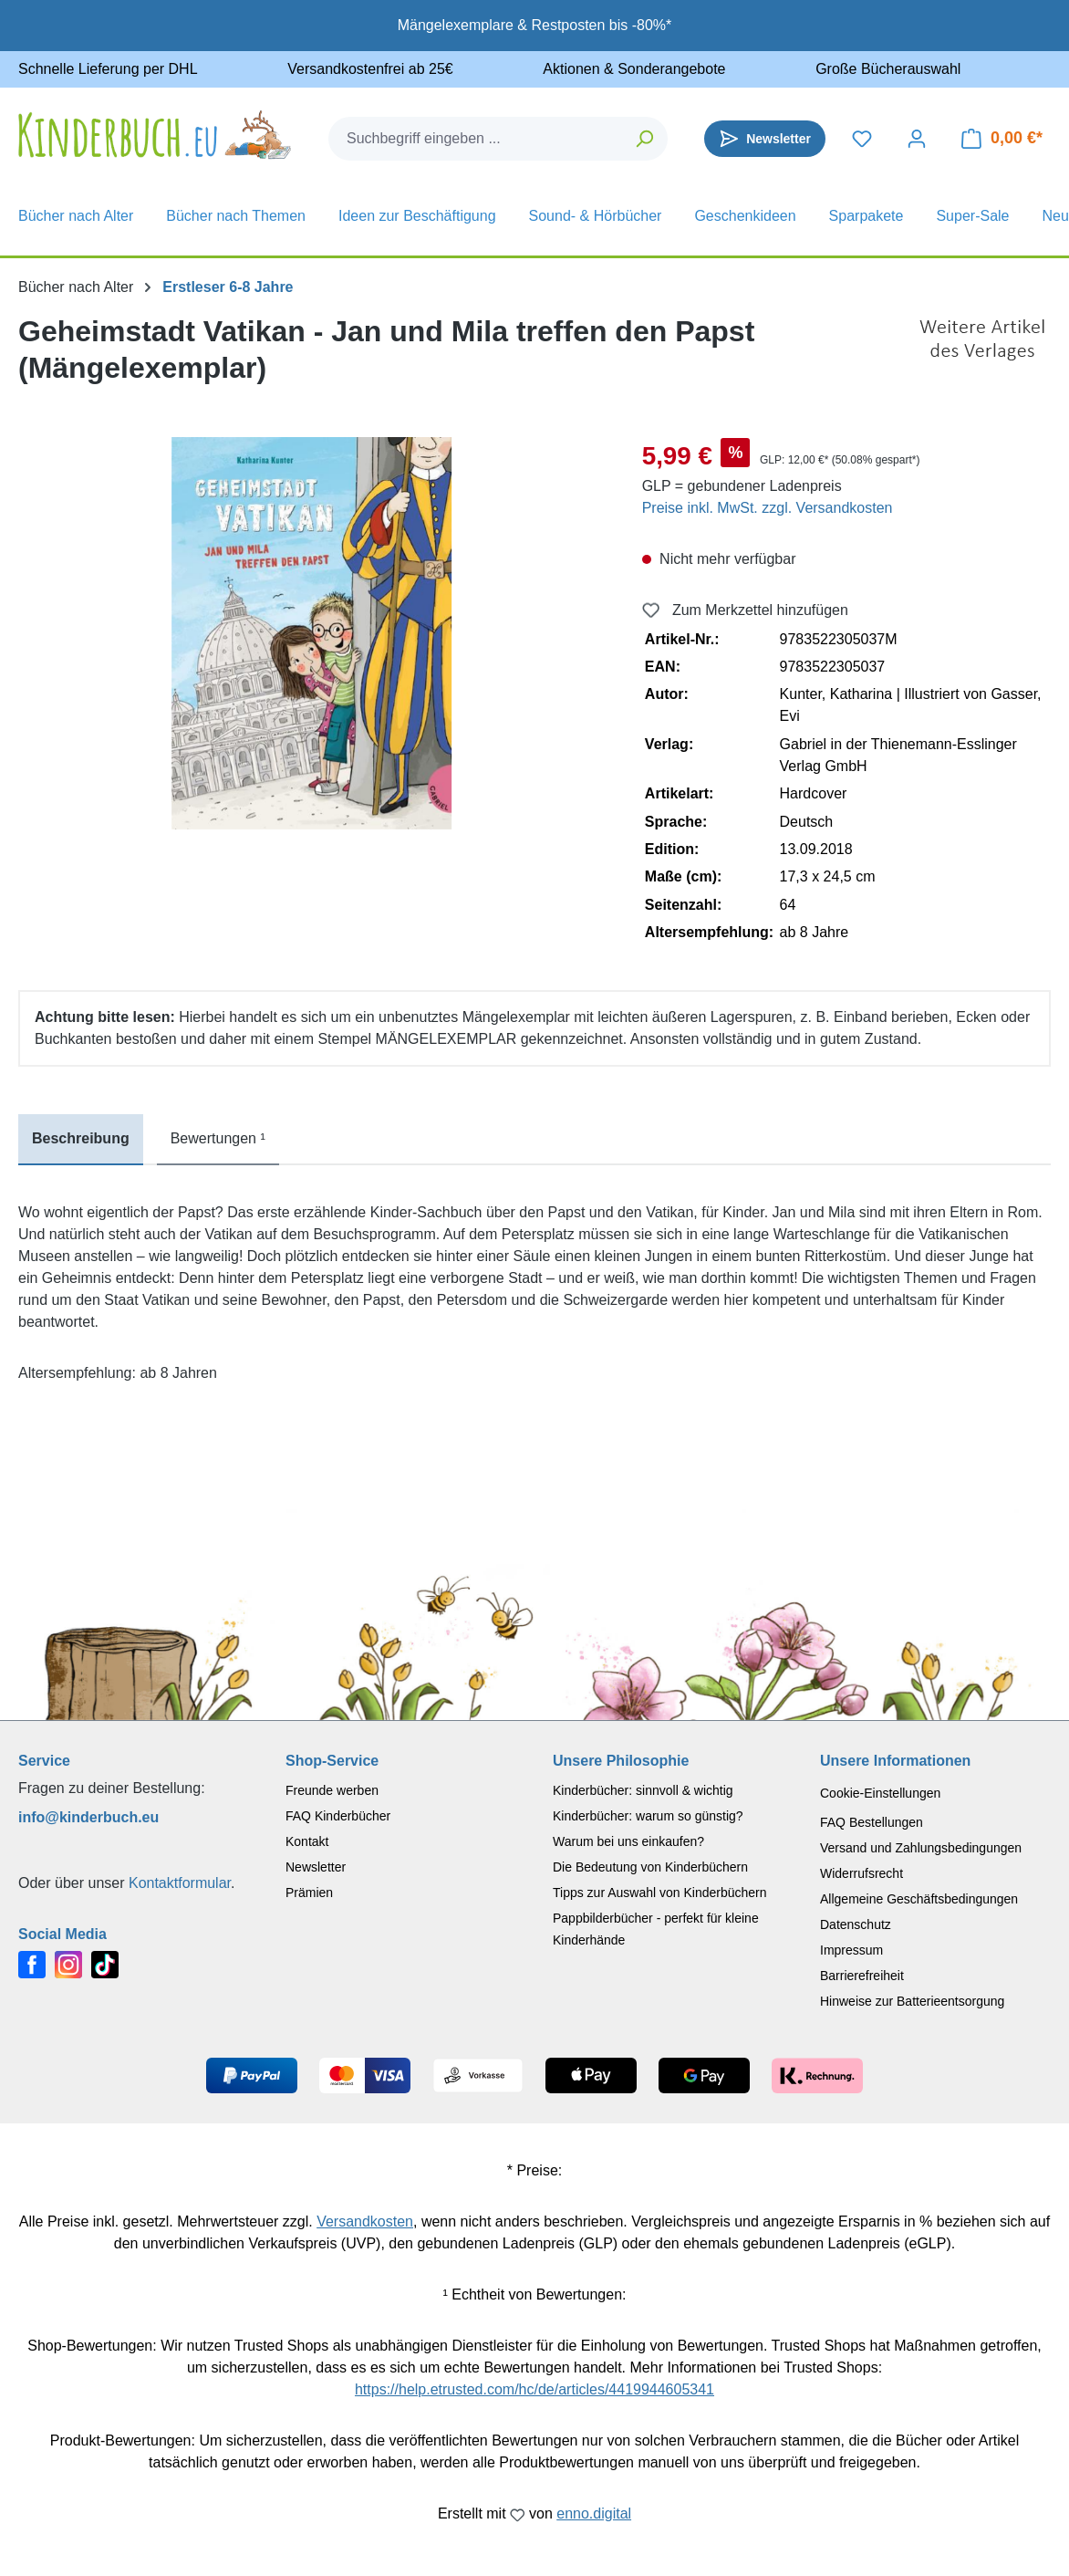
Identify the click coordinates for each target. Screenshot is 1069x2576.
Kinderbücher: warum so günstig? (648, 1816)
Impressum (851, 1950)
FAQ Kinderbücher (337, 1816)
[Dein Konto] (916, 139)
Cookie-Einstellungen (880, 1793)
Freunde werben (332, 1790)
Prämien (309, 1892)
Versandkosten (365, 2221)
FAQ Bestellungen (871, 1822)
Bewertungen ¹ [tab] (218, 1138)
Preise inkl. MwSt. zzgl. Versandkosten (767, 508)
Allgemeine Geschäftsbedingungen (919, 1899)
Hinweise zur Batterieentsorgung (912, 2001)
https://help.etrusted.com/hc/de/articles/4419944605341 (534, 2389)
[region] (312, 633)
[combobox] (476, 139)
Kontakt (306, 1841)
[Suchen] (645, 139)
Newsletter (315, 1867)
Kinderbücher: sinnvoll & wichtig (643, 1790)
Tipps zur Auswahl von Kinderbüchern (660, 1892)
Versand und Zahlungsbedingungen (921, 1848)
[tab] (80, 1139)
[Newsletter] (764, 138)
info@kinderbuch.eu (88, 1817)
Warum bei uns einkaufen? (628, 1841)
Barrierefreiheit (862, 1975)
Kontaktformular (180, 1883)
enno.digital (593, 2513)
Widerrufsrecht (861, 1873)
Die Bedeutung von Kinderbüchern (650, 1867)
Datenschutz (855, 1924)
